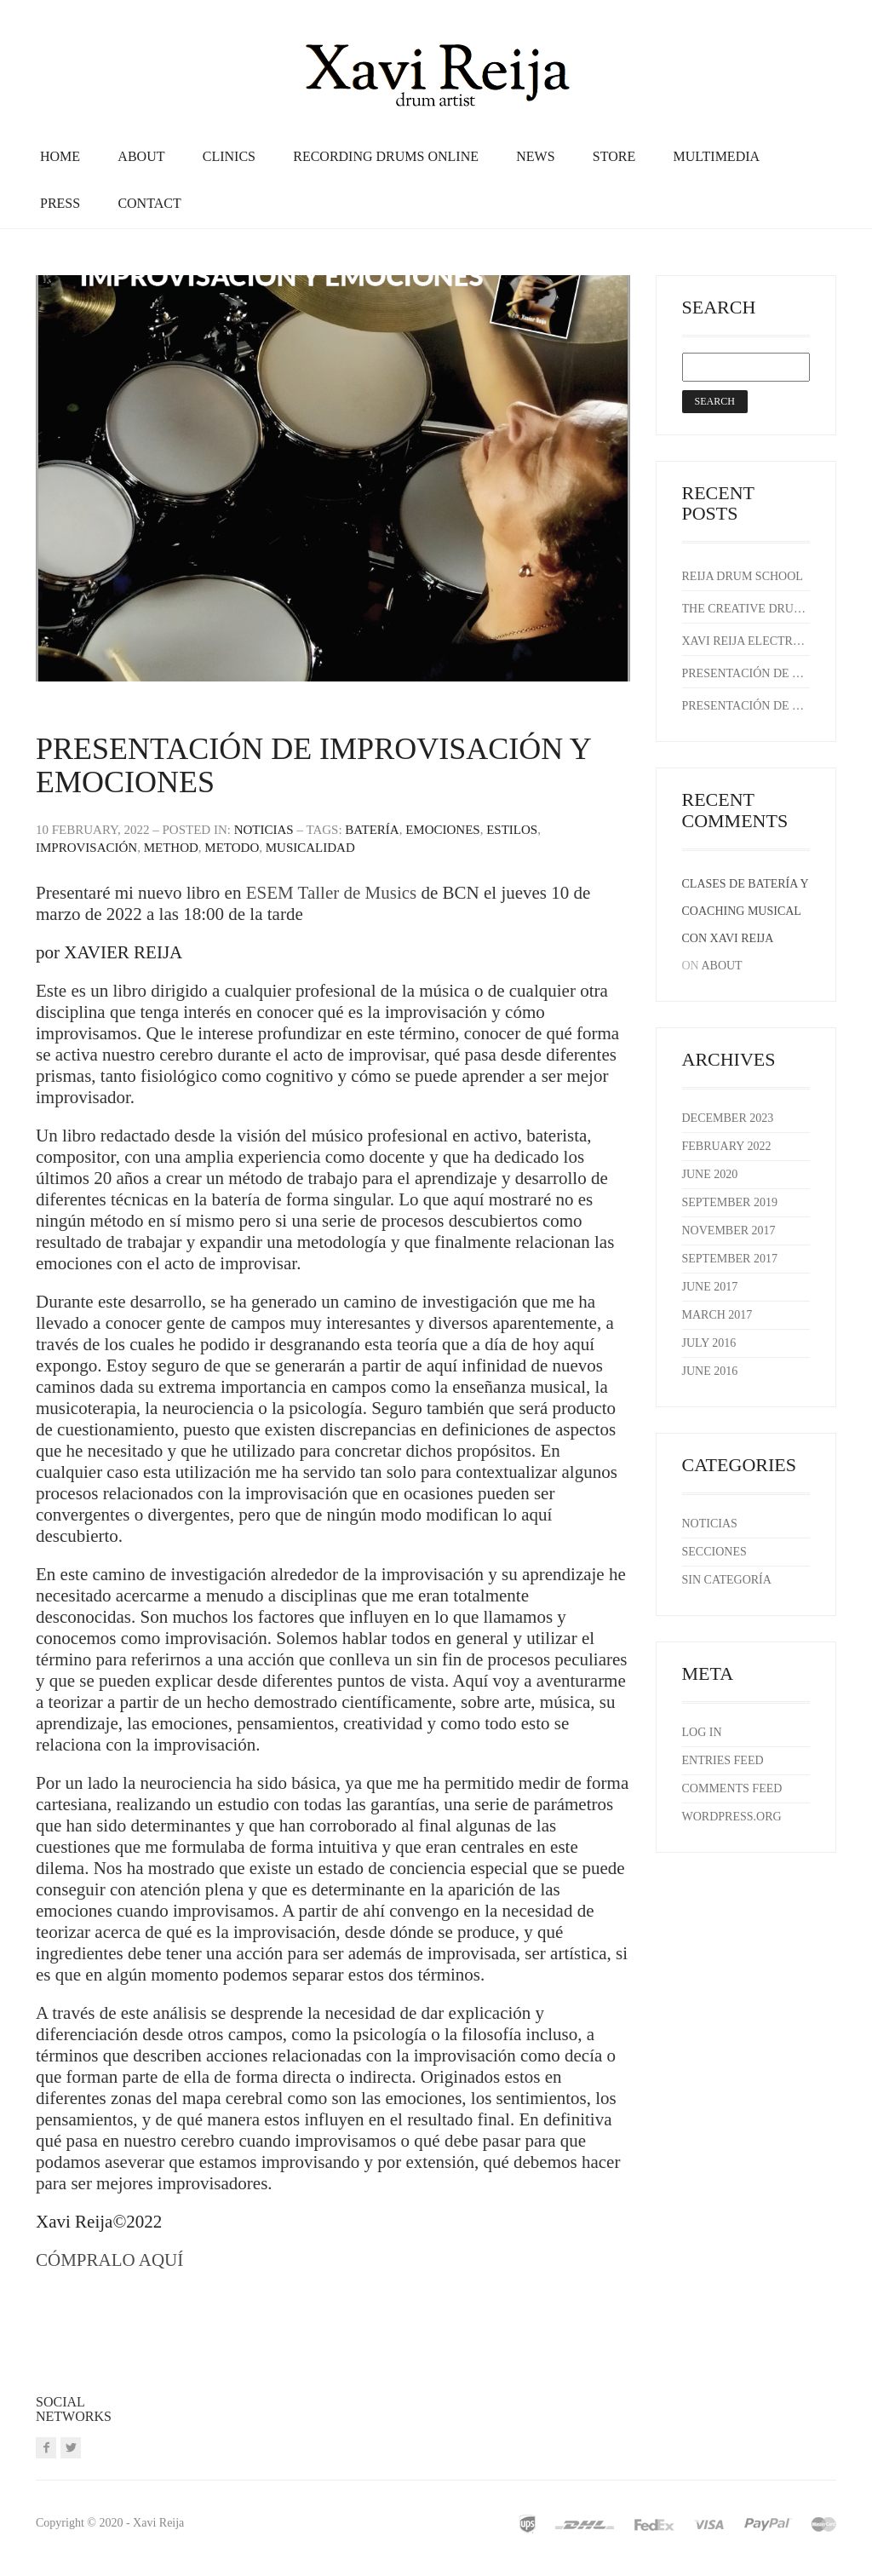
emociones (442, 830)
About (141, 156)
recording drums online (386, 156)
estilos (511, 830)
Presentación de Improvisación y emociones (313, 766)
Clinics (229, 156)
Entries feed (723, 1760)
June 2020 (710, 1174)
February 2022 (727, 1146)
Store (614, 156)
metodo (231, 847)
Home (60, 156)
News (535, 156)
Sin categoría (727, 1579)
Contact (149, 203)
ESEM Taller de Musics (334, 893)
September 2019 (729, 1202)
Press (60, 203)
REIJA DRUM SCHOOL (742, 576)
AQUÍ (161, 2260)
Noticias (264, 830)
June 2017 (710, 1286)
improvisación (86, 847)
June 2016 (710, 1371)
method (171, 847)
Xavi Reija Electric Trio (744, 641)
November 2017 (729, 1230)
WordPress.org (732, 1816)
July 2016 (709, 1343)
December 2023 (728, 1118)
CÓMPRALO (87, 2260)
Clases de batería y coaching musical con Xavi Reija (745, 911)
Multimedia (716, 156)
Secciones (714, 1551)
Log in (702, 1732)
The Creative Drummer (744, 608)
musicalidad (310, 847)
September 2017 (729, 1258)
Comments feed (732, 1788)
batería (372, 830)
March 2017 (717, 1314)
